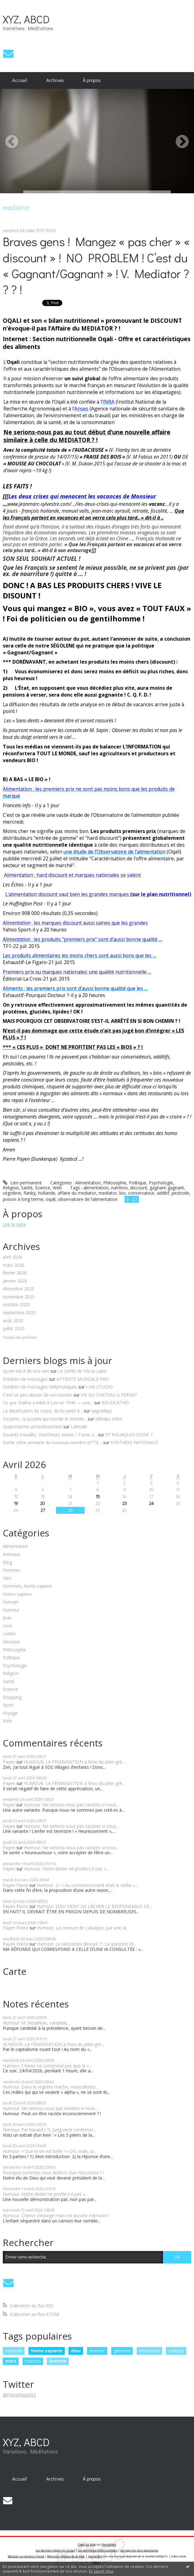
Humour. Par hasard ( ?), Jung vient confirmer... (49, 2130)
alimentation (95, 1188)
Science (42, 1188)
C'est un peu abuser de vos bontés (37, 1395)
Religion (11, 1188)
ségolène (12, 1193)
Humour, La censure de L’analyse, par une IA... (83, 1928)
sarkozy (176, 2351)
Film (7, 1578)
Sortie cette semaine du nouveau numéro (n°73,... (52, 1442)
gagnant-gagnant (167, 1188)
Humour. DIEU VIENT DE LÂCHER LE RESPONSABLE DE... (94, 1906)
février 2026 (15, 1273)
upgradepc (101, 1411)
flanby (30, 1193)
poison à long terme (23, 1199)
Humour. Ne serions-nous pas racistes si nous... (71, 1805)
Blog (7, 1562)
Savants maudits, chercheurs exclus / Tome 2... (50, 1435)
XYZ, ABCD (26, 19)
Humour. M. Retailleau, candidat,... (37, 2023)
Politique (137, 1183)
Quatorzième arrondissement (32, 1427)
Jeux (7, 1618)
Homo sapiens (17, 1594)
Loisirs (9, 1633)
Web (57, 1188)
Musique (11, 1642)
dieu (76, 2351)
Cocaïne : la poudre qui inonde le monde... (44, 1419)
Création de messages (25, 1379)
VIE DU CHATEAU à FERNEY (109, 1395)
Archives (55, 80)
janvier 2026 (15, 1281)
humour (97, 2351)
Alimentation (88, 1183)
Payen (9, 1762)
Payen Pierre (15, 1885)
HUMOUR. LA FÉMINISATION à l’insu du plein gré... (74, 1762)
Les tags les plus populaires (139, 2550)
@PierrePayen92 (19, 2395)
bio (122, 1193)
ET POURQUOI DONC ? (128, 1435)
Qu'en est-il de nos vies (26, 1371)
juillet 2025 (13, 1328)
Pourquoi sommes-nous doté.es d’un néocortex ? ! (53, 2173)
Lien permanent (22, 1183)
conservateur (141, 1193)
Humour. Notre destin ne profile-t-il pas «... (66, 1869)
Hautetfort (109, 2544)
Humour (11, 1610)
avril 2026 (12, 1257)
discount (138, 1188)
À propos (92, 80)
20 (42, 1503)
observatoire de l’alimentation (87, 1199)
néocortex (149, 2351)
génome (122, 2351)
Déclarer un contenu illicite (26, 2556)
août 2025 (13, 1321)
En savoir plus (101, 2571)
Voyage (10, 1713)
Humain (10, 1602)
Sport (8, 1705)
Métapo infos (108, 1419)
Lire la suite (14, 1224)
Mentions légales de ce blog (66, 2556)
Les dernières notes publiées (97, 2550)
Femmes (11, 1570)
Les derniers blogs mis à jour (55, 2550)
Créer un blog (87, 2544)
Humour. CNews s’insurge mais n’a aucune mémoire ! (57, 2215)
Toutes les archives (20, 1337)
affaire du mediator (77, 1193)
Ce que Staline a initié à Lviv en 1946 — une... (48, 1403)
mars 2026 (13, 1265)
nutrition (119, 1188)
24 (151, 1503)
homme (57, 2361)
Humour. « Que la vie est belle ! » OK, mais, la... (49, 2151)
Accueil (19, 80)
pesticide (180, 1193)
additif (163, 1193)
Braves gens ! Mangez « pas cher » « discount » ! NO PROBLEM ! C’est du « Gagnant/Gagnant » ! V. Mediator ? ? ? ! (96, 265)
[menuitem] (20, 80)
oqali (50, 1199)
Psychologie (161, 1183)
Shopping (12, 1697)
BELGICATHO (115, 1403)
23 (124, 1503)
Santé (27, 1188)
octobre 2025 (16, 1304)
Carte (14, 1971)
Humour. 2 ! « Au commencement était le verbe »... (87, 1885)
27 (43, 1510)
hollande (46, 1193)
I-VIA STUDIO (99, 1387)
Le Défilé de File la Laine (82, 1371)
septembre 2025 (19, 1312)
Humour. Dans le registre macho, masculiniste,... (51, 2087)
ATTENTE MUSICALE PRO (82, 1379)
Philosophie (114, 1183)
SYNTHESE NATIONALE (134, 1442)
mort (10, 2361)
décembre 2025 (18, 1289)
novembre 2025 (18, 1297)
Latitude (79, 1427)
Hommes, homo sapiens (27, 1586)
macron (33, 2361)
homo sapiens (46, 2351)
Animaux (11, 1554)
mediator (108, 1193)
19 (16, 1503)
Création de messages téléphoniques (40, 1387)
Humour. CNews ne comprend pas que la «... (47, 2066)
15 (98, 1496)
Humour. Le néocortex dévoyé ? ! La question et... (86, 1944)
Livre (7, 1626)
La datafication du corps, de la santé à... (42, 1411)
